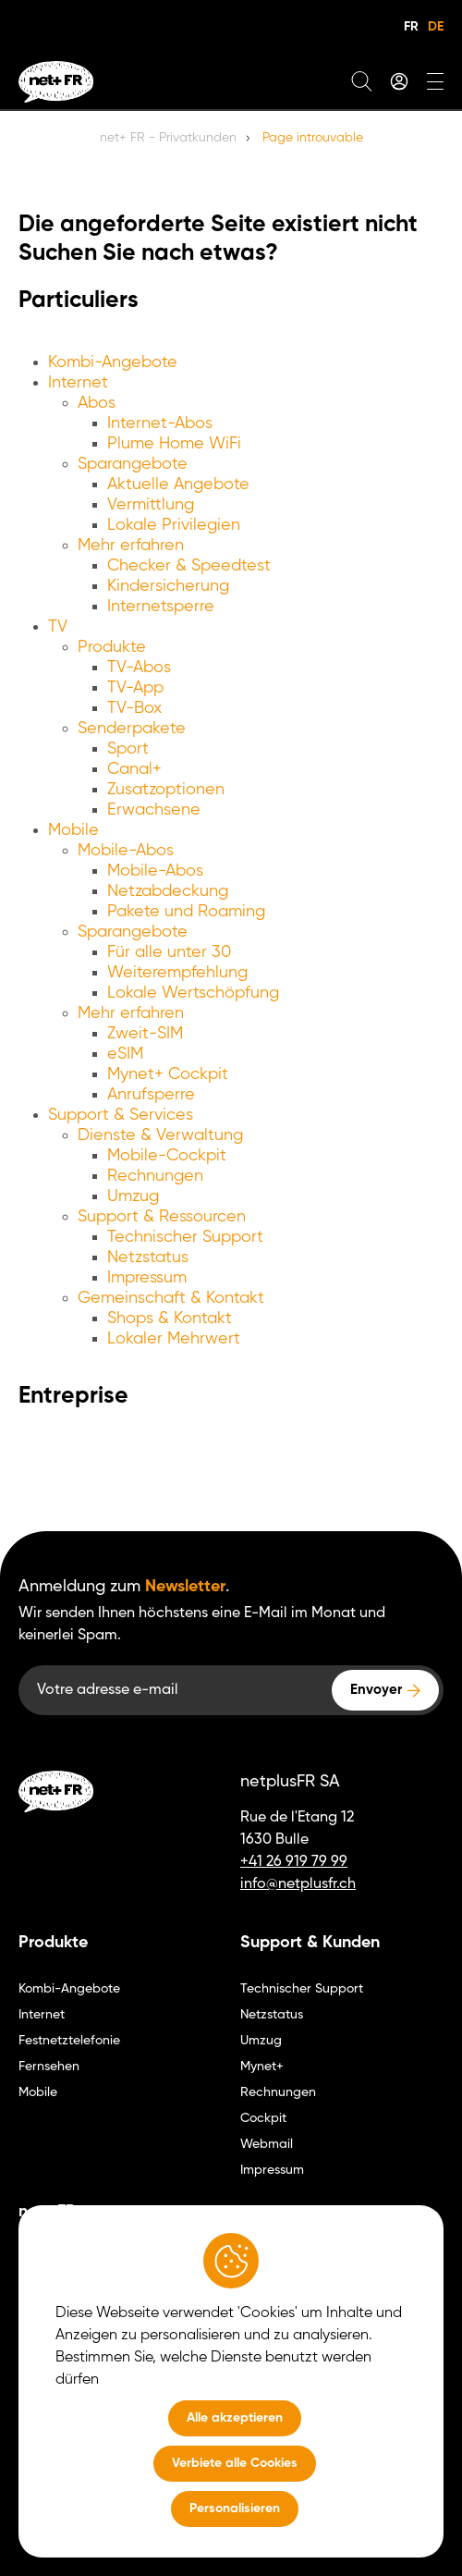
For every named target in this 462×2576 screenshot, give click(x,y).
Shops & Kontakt (169, 1318)
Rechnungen (155, 1176)
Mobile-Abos (126, 850)
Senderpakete (132, 728)
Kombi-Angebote (112, 362)
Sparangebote (133, 464)
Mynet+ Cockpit (167, 1074)
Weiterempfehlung (177, 972)
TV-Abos (139, 667)
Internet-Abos (160, 423)
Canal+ (134, 769)
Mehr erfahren (131, 545)
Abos (97, 403)
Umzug (133, 1196)
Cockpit (263, 2118)
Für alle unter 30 (169, 952)
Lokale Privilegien (173, 525)
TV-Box (134, 708)
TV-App (135, 688)
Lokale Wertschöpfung (193, 993)
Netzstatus (147, 1257)
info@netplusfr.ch (298, 1884)
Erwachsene (154, 810)
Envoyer (376, 1690)
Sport (128, 749)
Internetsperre (160, 606)
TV (57, 627)
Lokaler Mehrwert (173, 1339)
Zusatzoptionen (166, 789)
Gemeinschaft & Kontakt (171, 1298)
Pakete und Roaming (186, 911)
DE (436, 26)
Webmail (266, 2144)
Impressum (147, 1278)
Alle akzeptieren (235, 2417)
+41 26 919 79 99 (293, 1862)
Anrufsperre (151, 1094)
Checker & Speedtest (189, 566)
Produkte (112, 647)
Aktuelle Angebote (178, 484)
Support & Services (120, 1115)
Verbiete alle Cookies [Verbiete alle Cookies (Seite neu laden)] (235, 2463)
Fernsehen (48, 2066)
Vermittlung (150, 505)
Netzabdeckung (167, 891)
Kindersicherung (168, 586)
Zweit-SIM (145, 1033)
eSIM (125, 1054)
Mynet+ (262, 2066)
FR (411, 26)
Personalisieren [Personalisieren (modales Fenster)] (234, 2508)
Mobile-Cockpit (166, 1155)
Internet (78, 382)
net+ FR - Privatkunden (168, 137)
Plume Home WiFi (174, 443)
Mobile (73, 830)
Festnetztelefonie (69, 2040)
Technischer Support (185, 1237)
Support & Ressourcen (162, 1216)
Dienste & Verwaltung (160, 1135)
